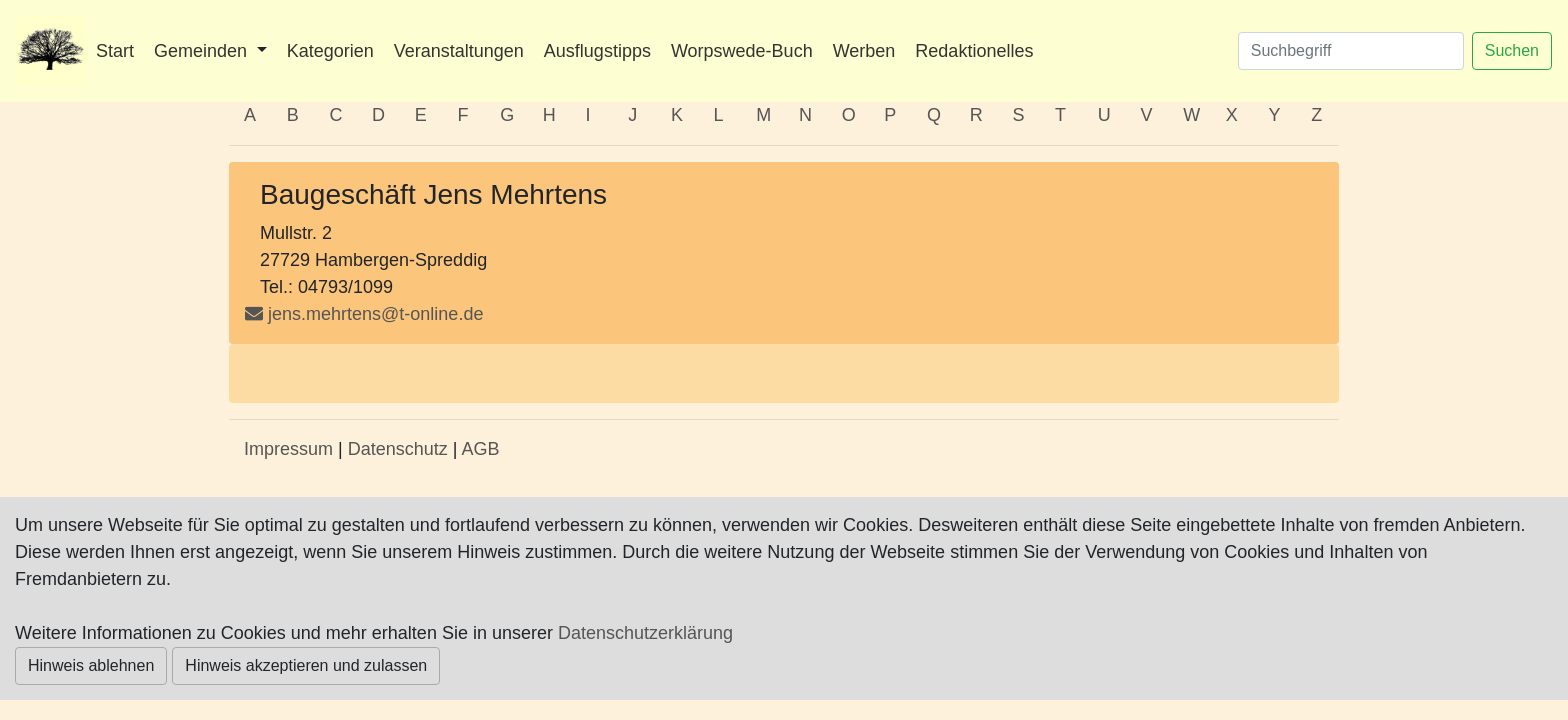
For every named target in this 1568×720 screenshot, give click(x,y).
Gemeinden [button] (203, 51)
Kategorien (330, 51)
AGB (480, 449)
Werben (864, 51)
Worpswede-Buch (742, 51)
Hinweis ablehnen (91, 665)
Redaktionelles (974, 51)
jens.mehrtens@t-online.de (375, 314)
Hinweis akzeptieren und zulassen (306, 665)
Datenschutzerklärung (645, 633)
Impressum (288, 449)
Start (115, 51)
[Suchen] (1351, 51)
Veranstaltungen (459, 51)
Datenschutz (398, 449)
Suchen (1512, 50)
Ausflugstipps (597, 51)
